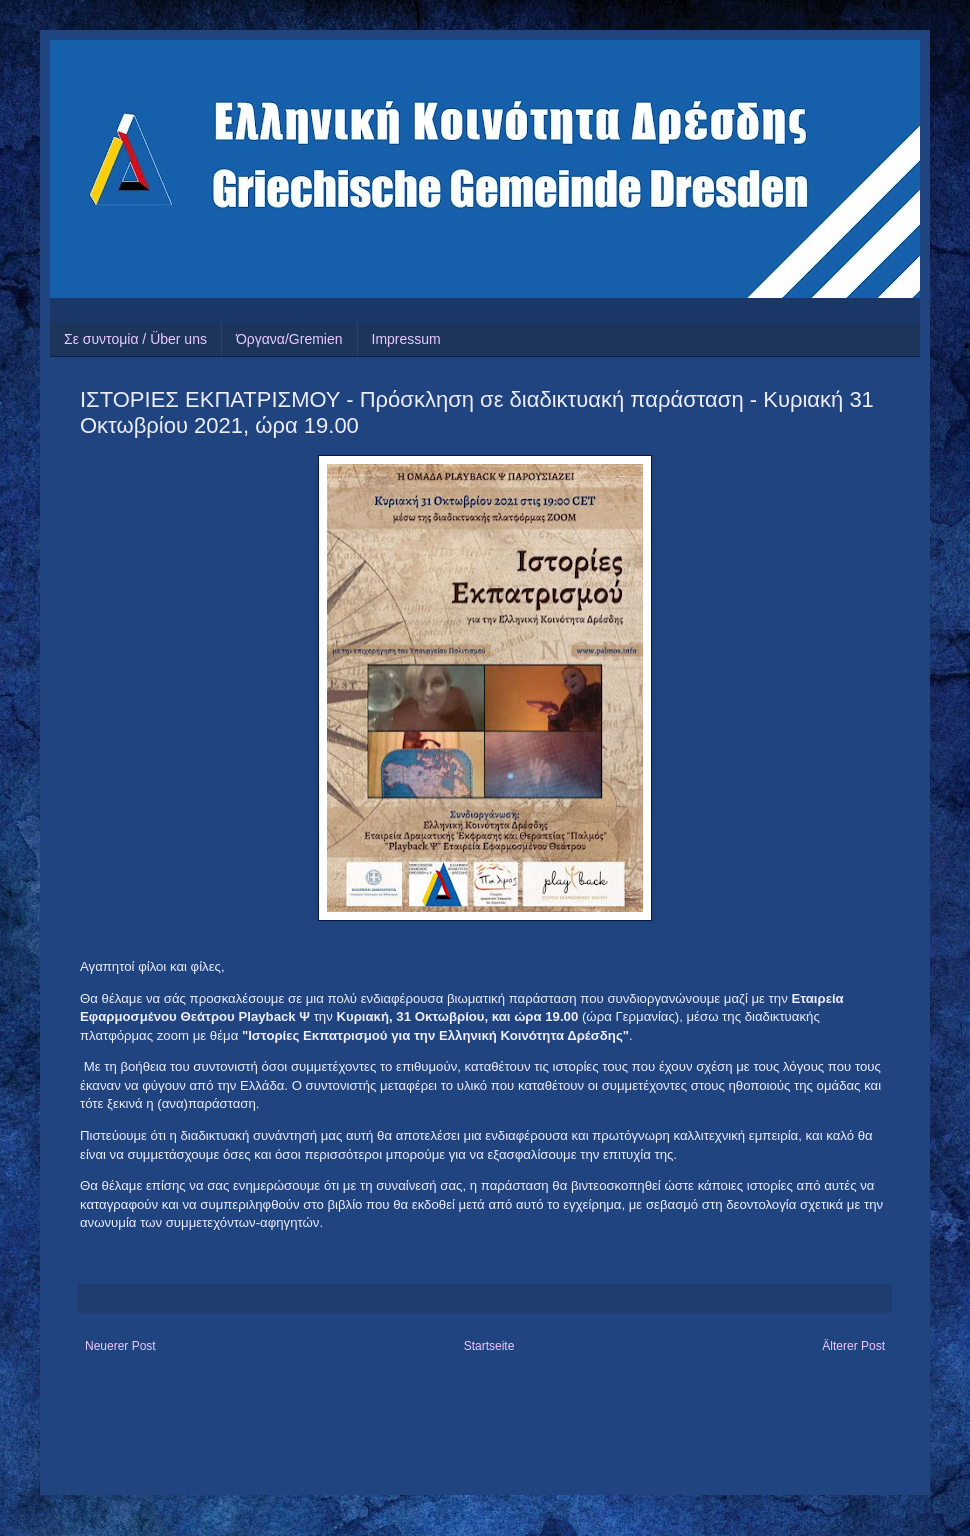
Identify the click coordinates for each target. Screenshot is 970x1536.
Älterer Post (853, 1346)
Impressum (406, 339)
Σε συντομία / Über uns (135, 339)
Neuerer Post (120, 1346)
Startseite (489, 1346)
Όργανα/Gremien (289, 339)
